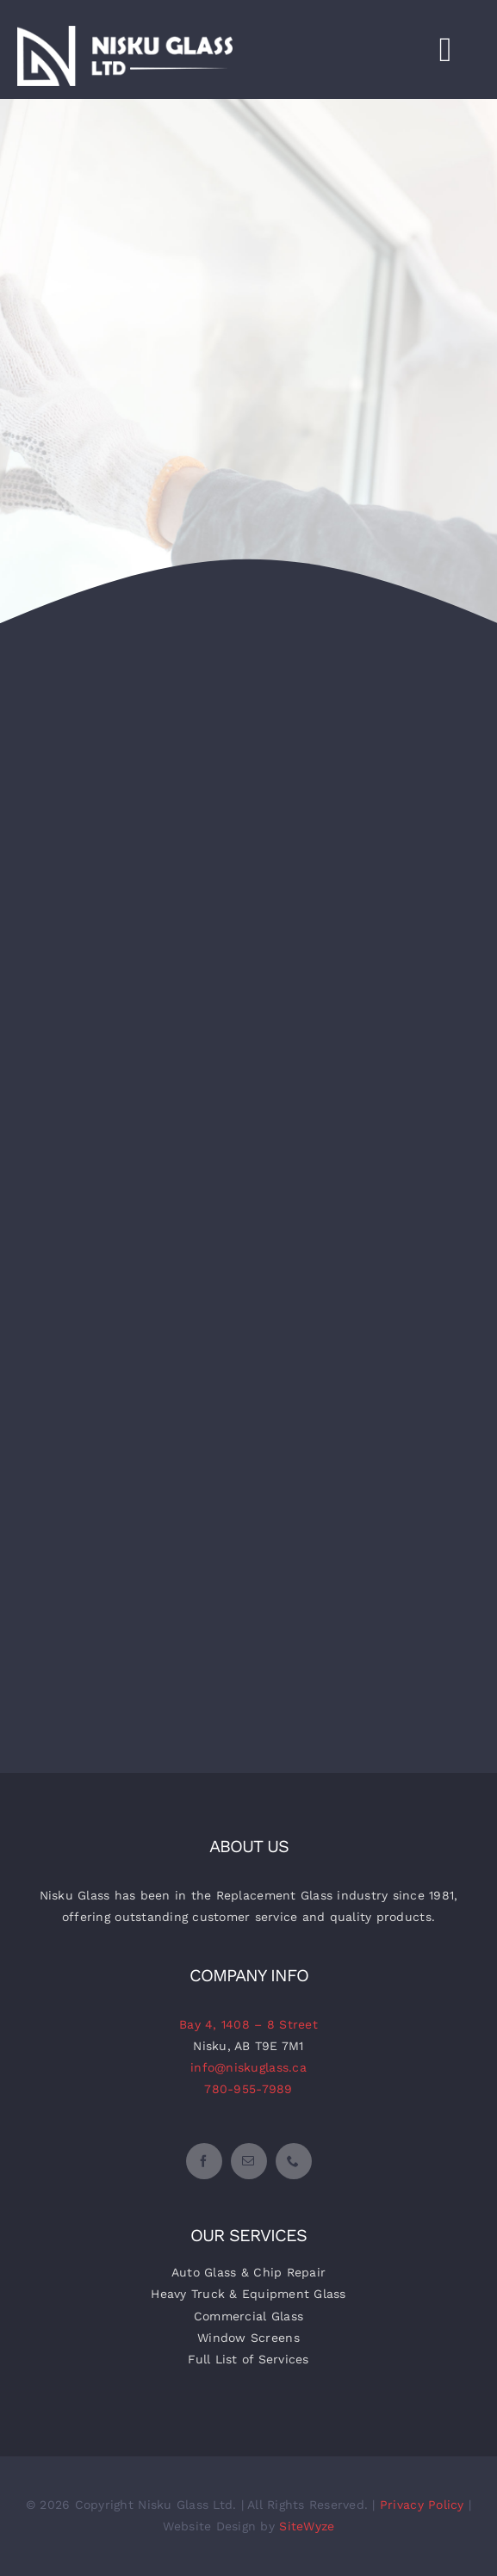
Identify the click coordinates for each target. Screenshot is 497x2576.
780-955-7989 (248, 2089)
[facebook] (204, 2161)
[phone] (294, 2161)
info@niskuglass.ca (248, 2067)
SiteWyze (306, 2526)
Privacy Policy (422, 2504)
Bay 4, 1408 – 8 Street (248, 2024)
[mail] (249, 2161)
